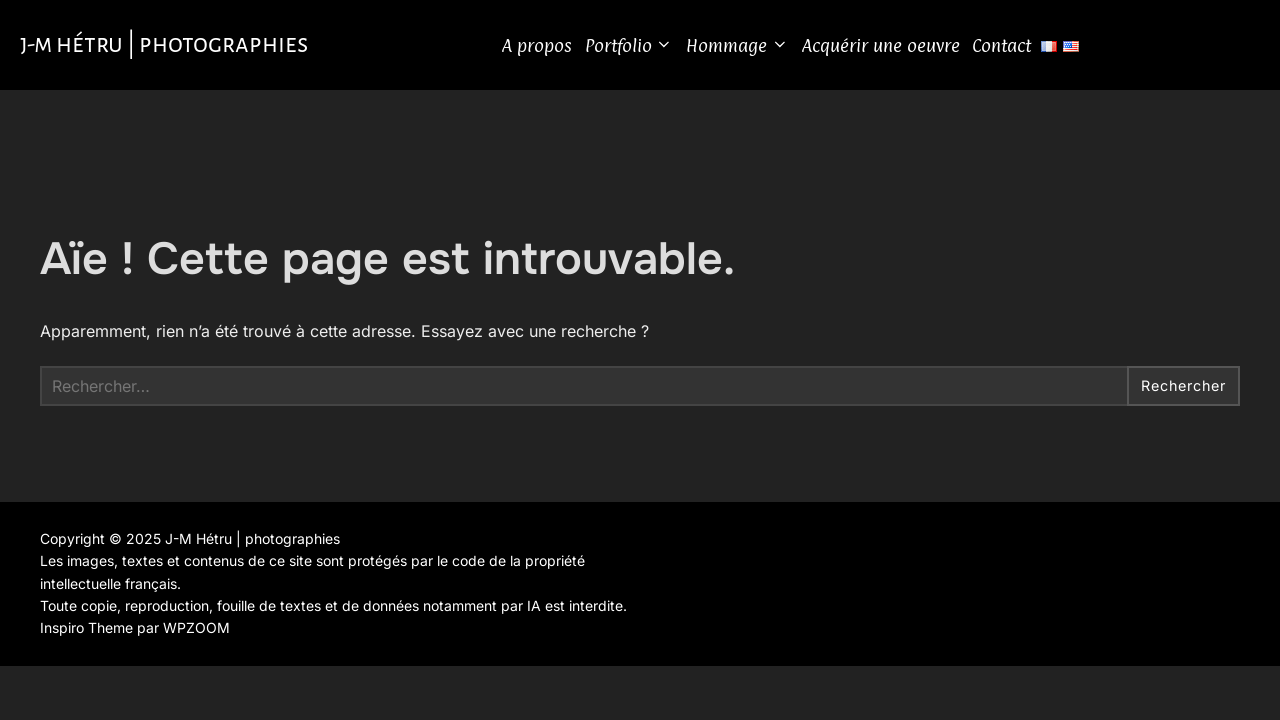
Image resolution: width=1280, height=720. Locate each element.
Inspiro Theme (86, 634)
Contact (1018, 48)
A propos (554, 48)
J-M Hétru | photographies (181, 48)
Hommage (754, 48)
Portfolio (646, 48)
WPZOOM (196, 634)
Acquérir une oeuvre (898, 48)
